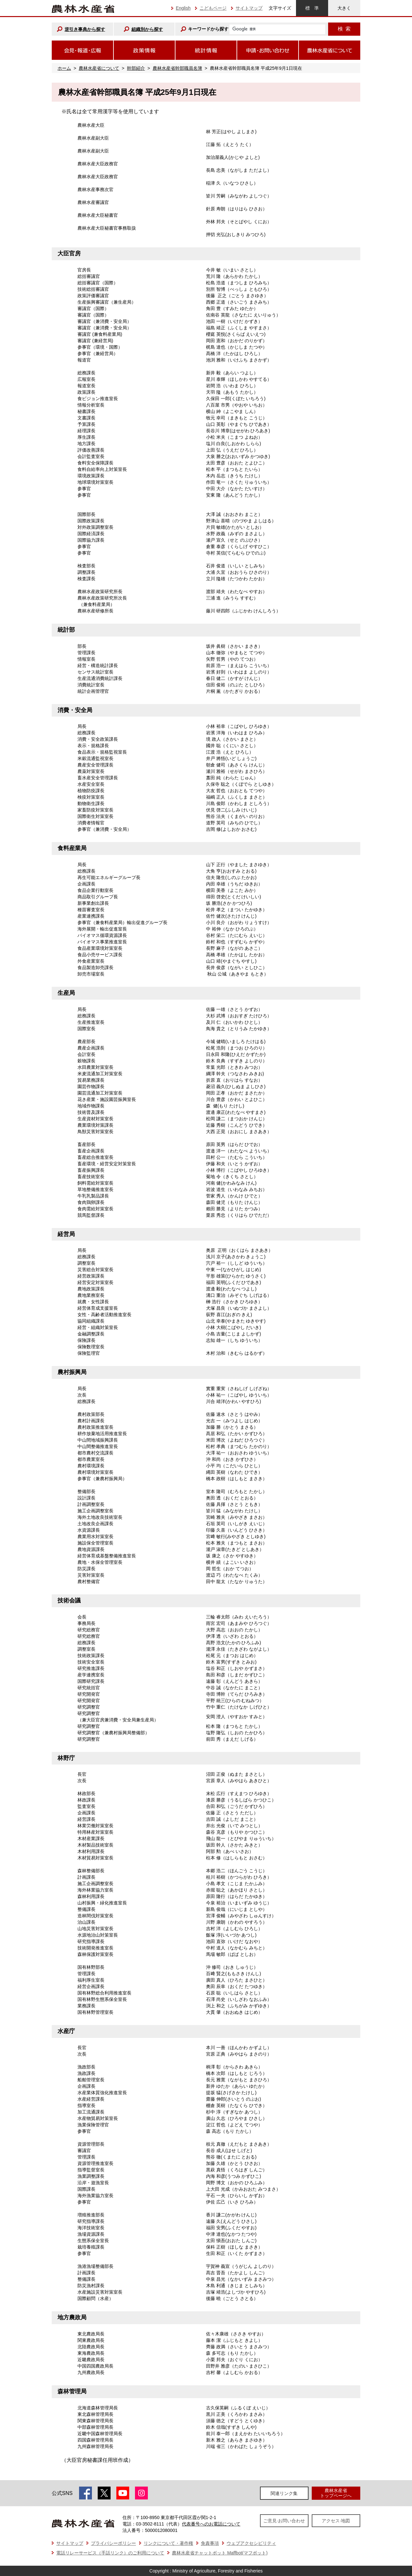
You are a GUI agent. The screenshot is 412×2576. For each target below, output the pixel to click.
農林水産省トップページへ (336, 2493)
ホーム (64, 68)
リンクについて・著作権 (168, 2543)
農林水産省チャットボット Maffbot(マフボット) (220, 2552)
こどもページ (213, 8)
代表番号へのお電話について (211, 2523)
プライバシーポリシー (113, 2543)
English (183, 8)
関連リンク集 (284, 2493)
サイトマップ (249, 8)
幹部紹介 (136, 68)
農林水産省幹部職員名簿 (177, 68)
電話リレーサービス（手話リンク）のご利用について (110, 2552)
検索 (344, 29)
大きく (344, 8)
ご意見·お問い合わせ (284, 2520)
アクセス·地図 (336, 2520)
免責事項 (210, 2543)
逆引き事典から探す (85, 29)
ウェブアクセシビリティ (251, 2543)
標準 (312, 8)
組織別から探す (147, 29)
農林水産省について (99, 68)
